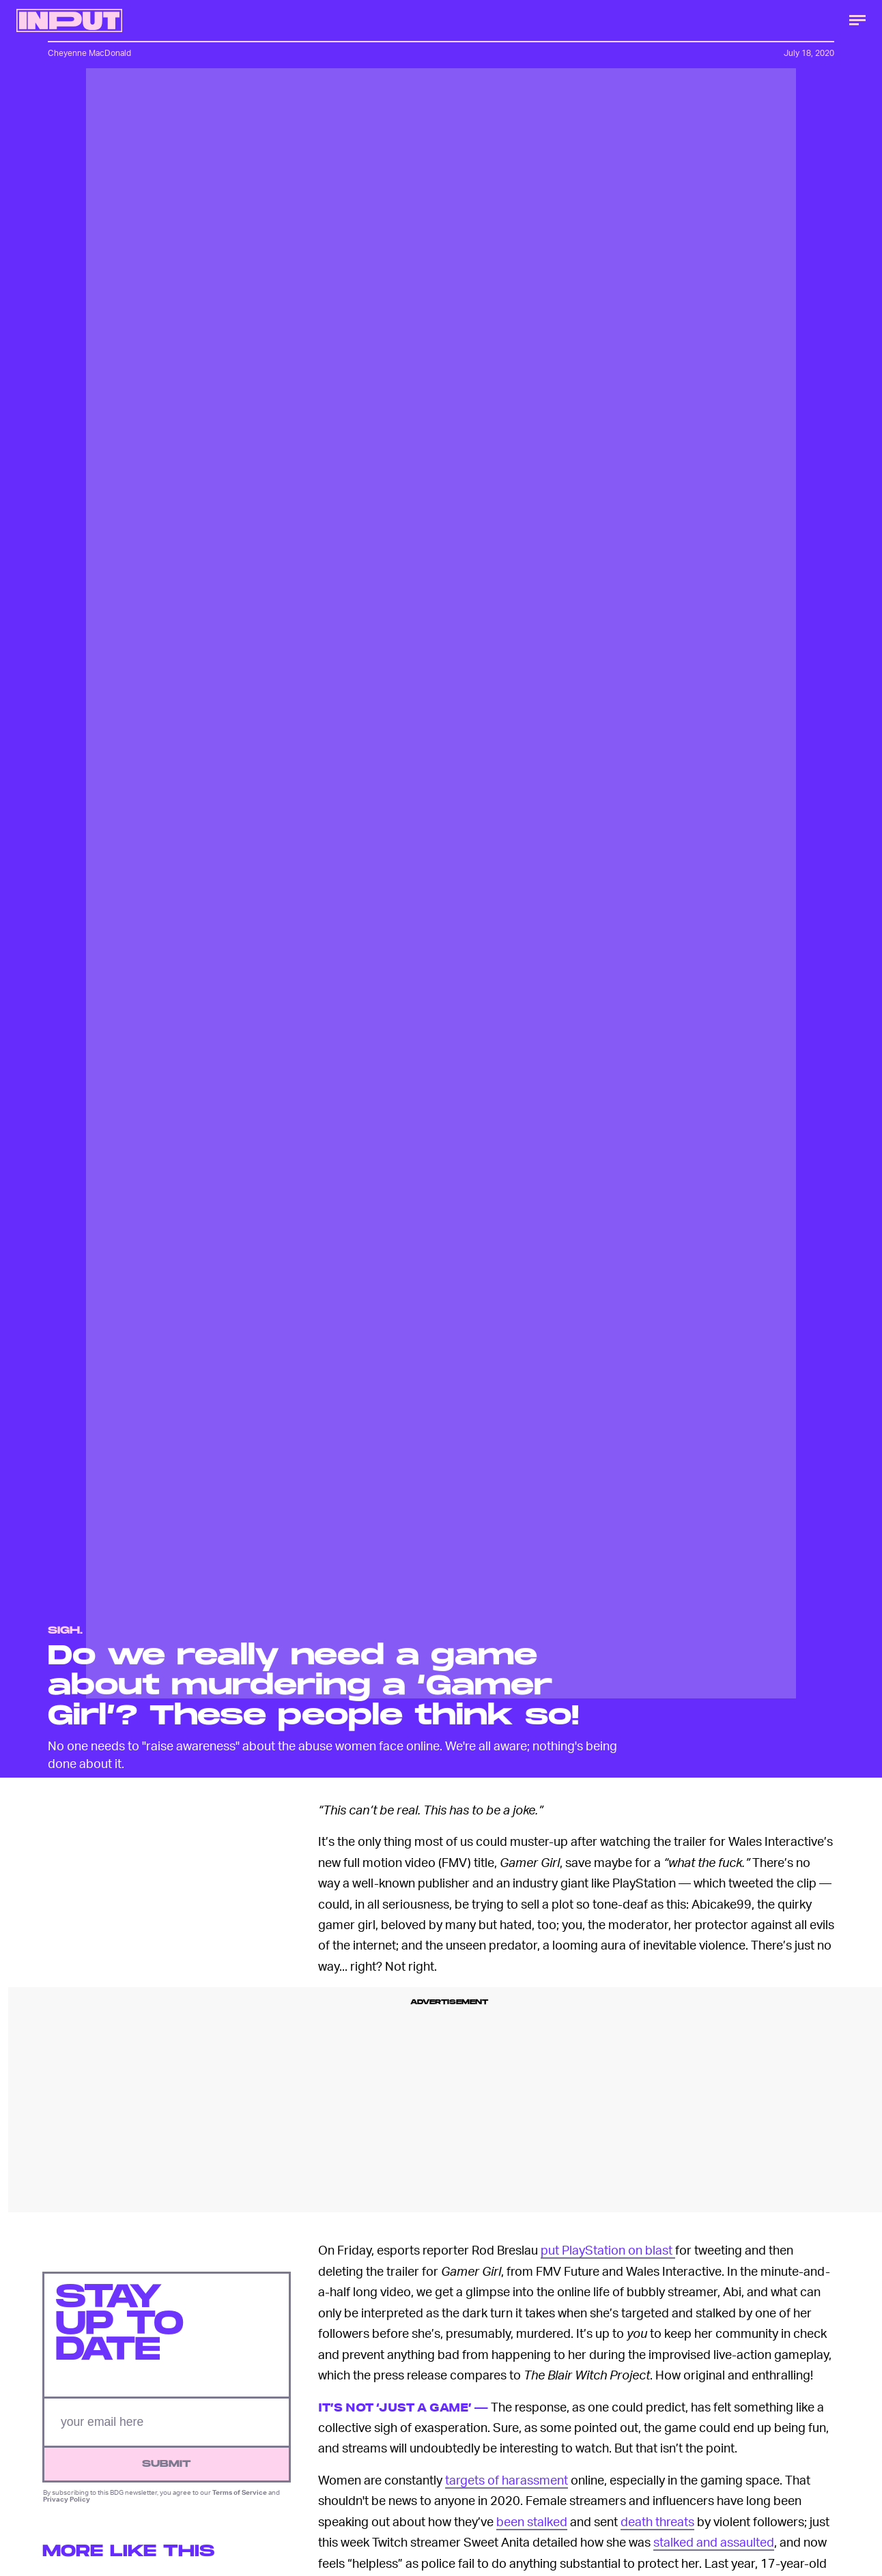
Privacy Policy (66, 2499)
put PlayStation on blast (608, 2249)
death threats (657, 2521)
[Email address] (166, 2422)
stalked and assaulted (713, 2541)
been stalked (531, 2521)
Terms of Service (239, 2493)
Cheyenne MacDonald (89, 53)
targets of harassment (506, 2479)
